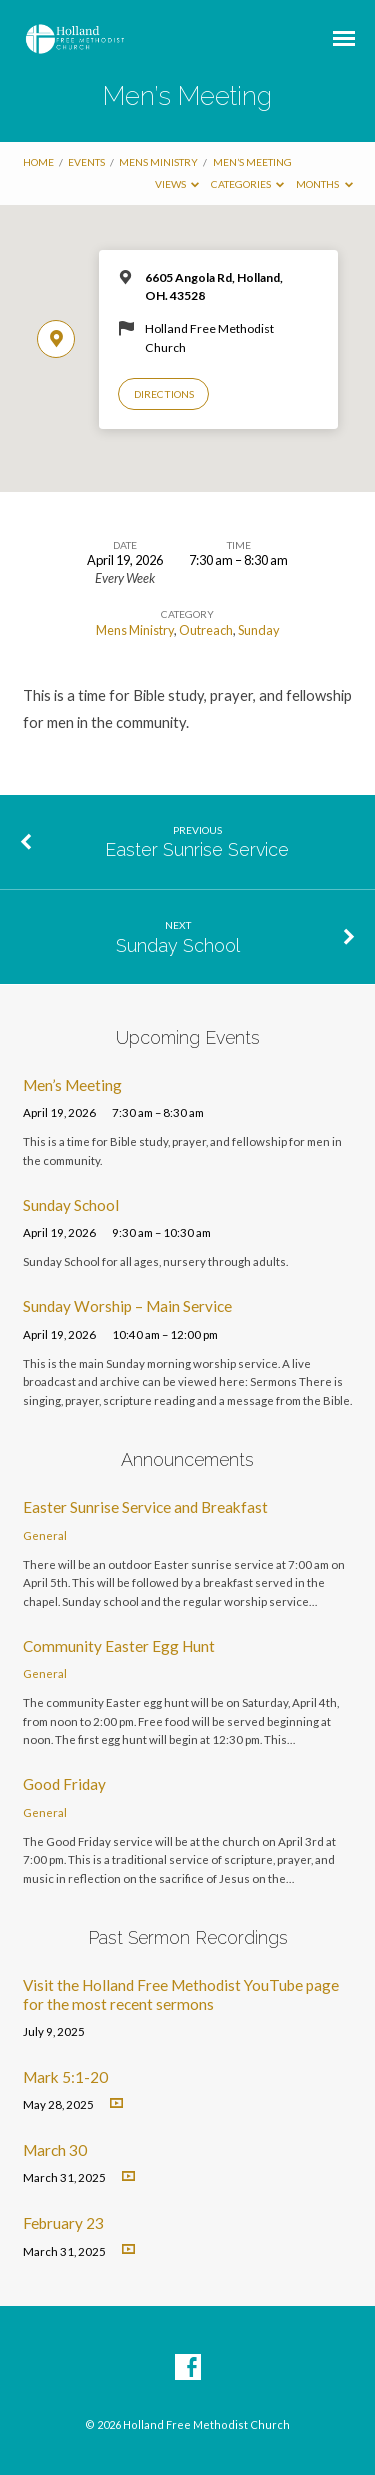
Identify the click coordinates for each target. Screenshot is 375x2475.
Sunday (259, 630)
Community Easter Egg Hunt (119, 1646)
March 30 (55, 2150)
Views (177, 184)
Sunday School (178, 945)
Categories (248, 184)
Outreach (206, 630)
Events (86, 162)
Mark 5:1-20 (65, 2077)
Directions (164, 394)
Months (324, 184)
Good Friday (64, 1784)
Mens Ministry (158, 162)
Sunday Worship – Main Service (127, 1306)
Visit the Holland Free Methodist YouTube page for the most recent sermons (181, 1994)
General (45, 1535)
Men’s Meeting (252, 162)
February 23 (63, 2223)
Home (38, 162)
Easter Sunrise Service (197, 849)
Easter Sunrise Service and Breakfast (145, 1507)
